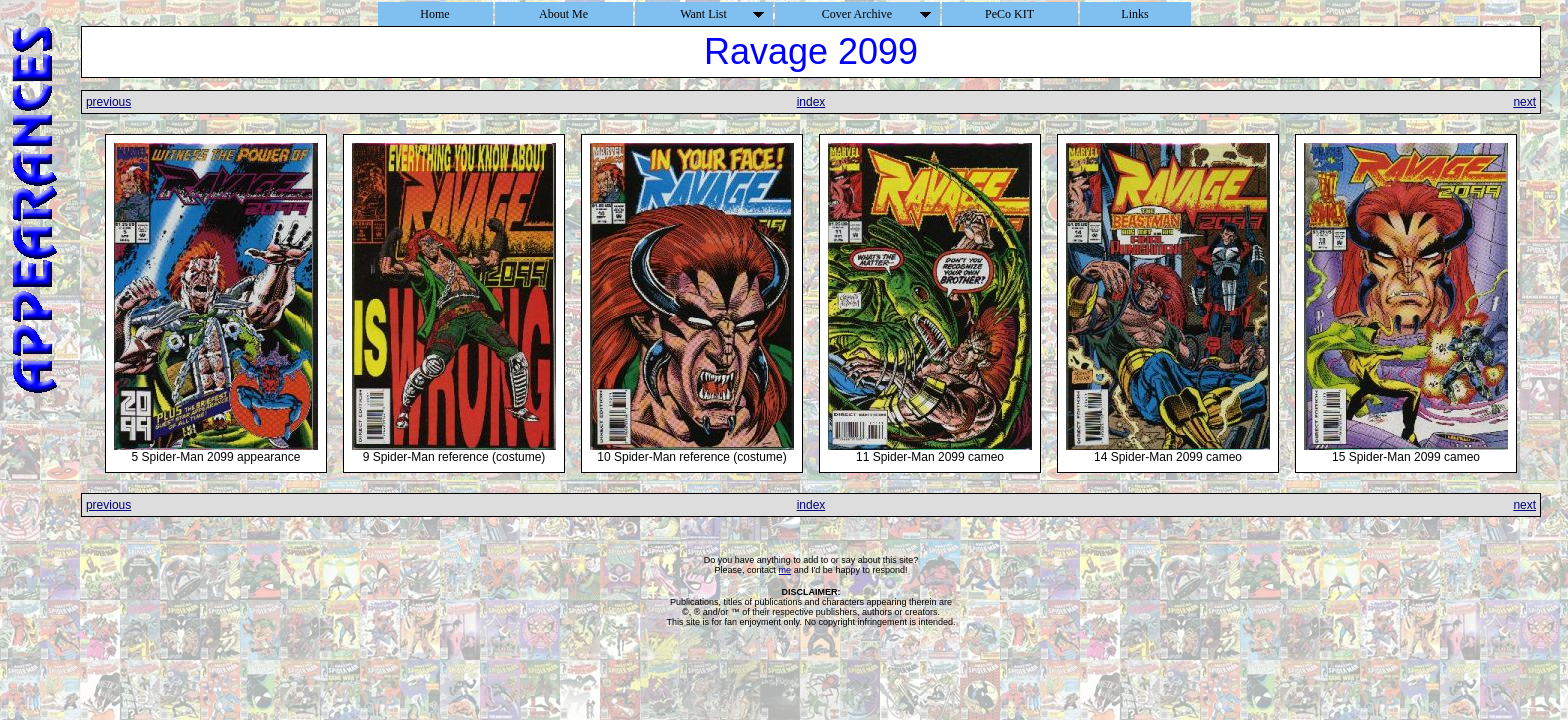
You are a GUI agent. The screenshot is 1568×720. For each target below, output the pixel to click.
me (785, 570)
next (1524, 102)
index (811, 102)
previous (108, 102)
